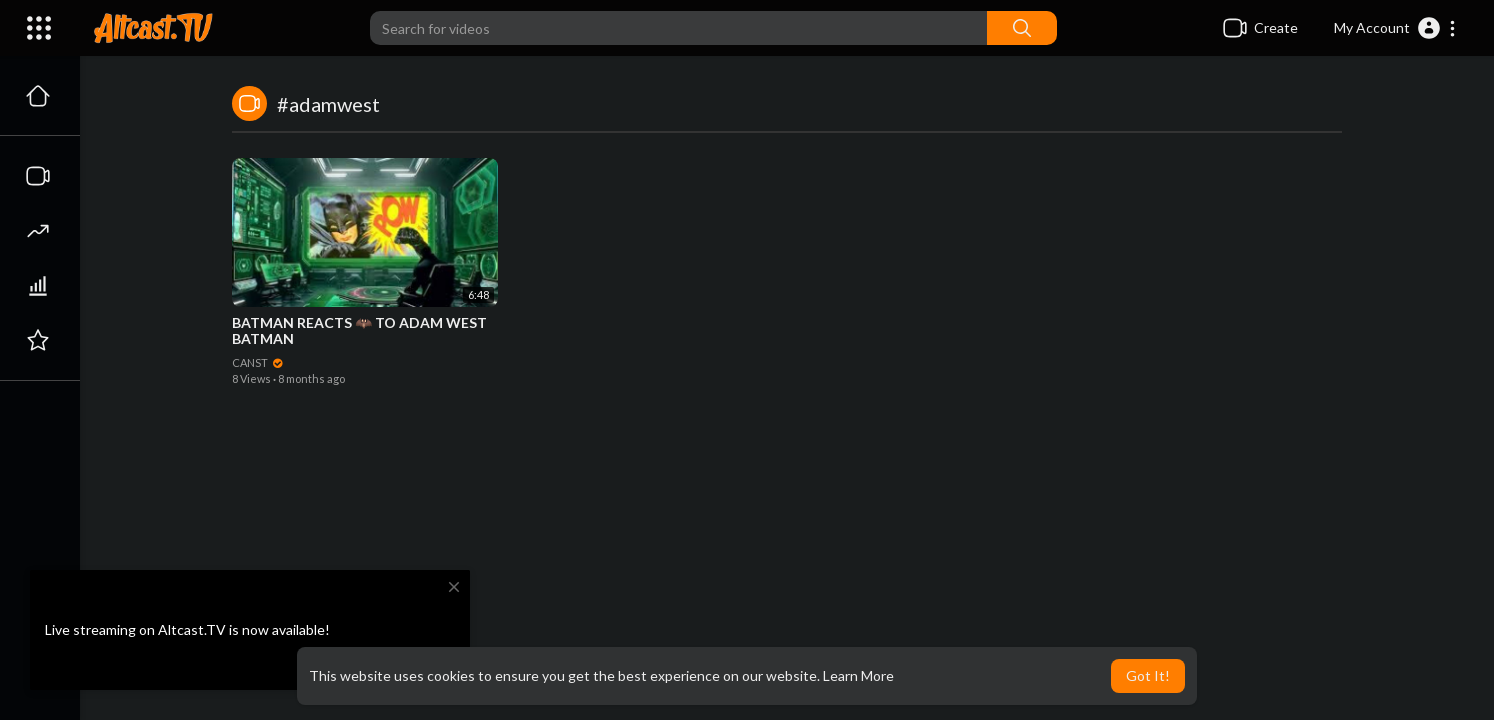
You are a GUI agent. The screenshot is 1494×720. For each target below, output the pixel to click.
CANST (258, 362)
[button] (1395, 28)
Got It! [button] (1148, 675)
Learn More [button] (858, 675)
